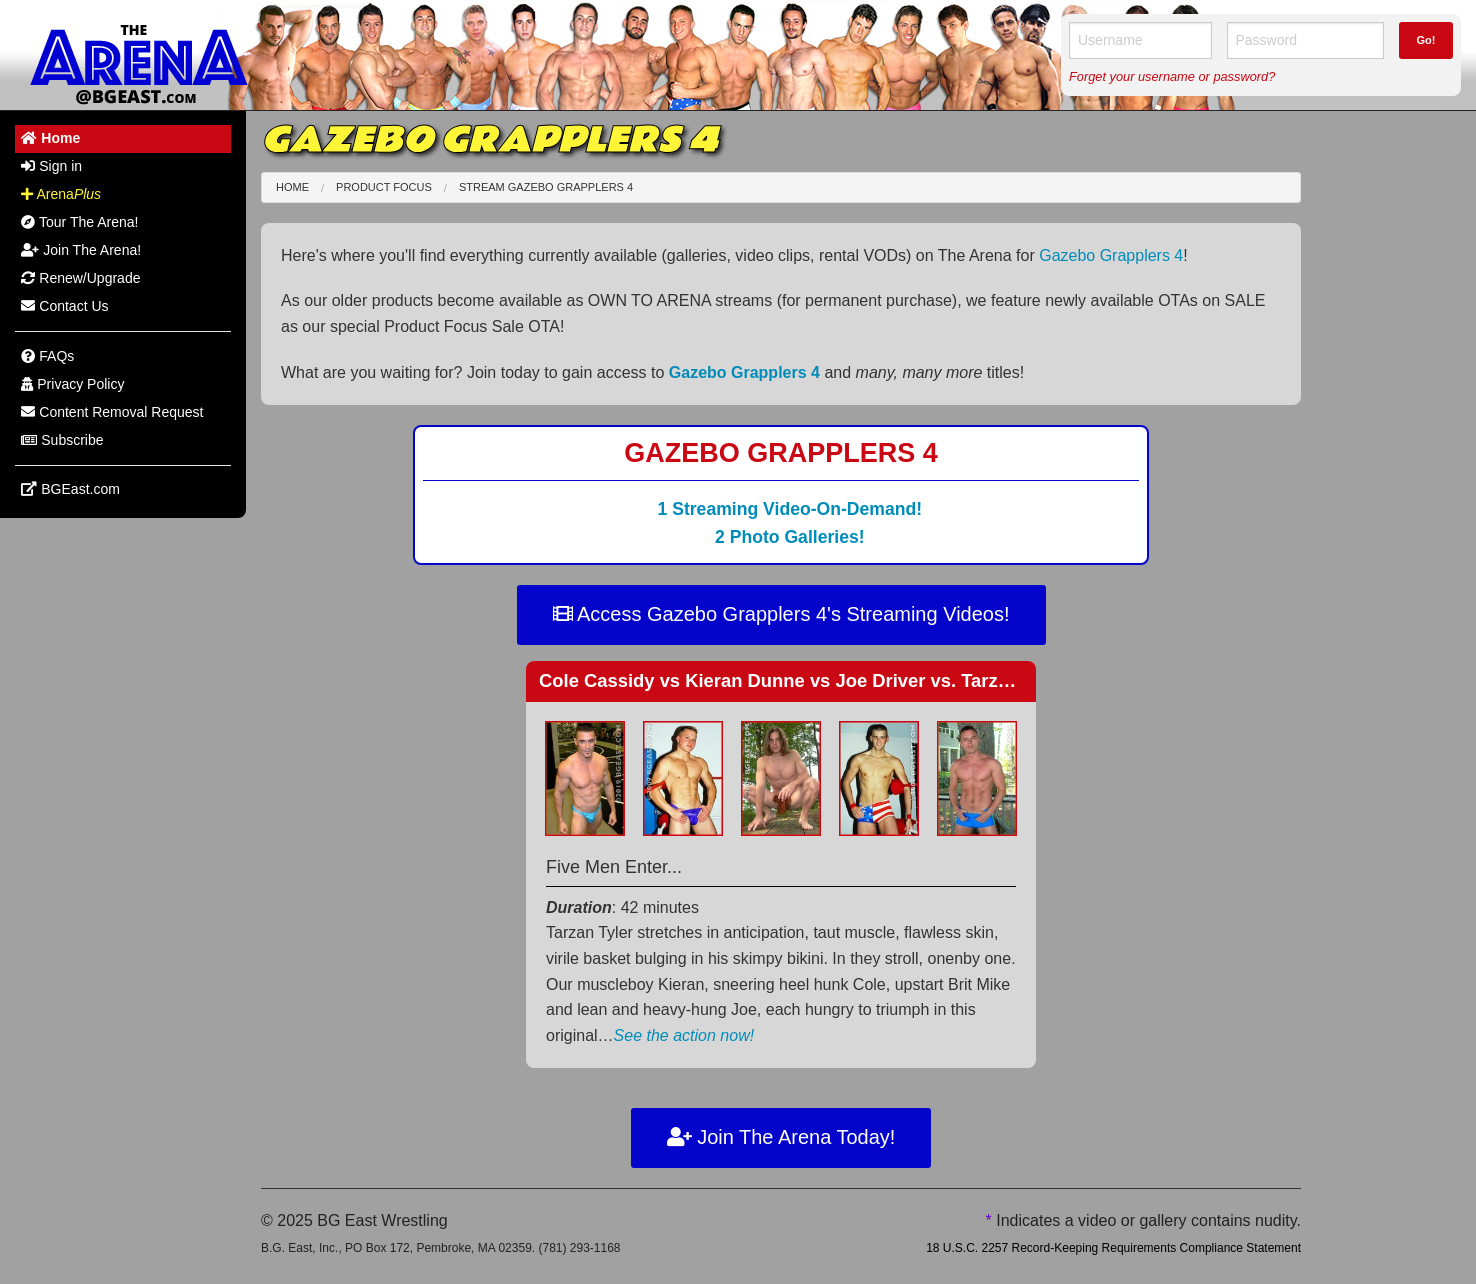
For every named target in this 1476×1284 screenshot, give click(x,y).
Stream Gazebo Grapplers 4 (546, 187)
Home (292, 187)
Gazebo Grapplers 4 (1111, 255)
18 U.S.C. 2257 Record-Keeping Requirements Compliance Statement (1113, 1248)
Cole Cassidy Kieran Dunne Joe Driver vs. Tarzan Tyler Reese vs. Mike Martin (901, 680)
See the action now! (684, 1035)
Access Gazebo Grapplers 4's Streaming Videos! (781, 614)
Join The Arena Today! (781, 1137)
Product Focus (384, 187)
